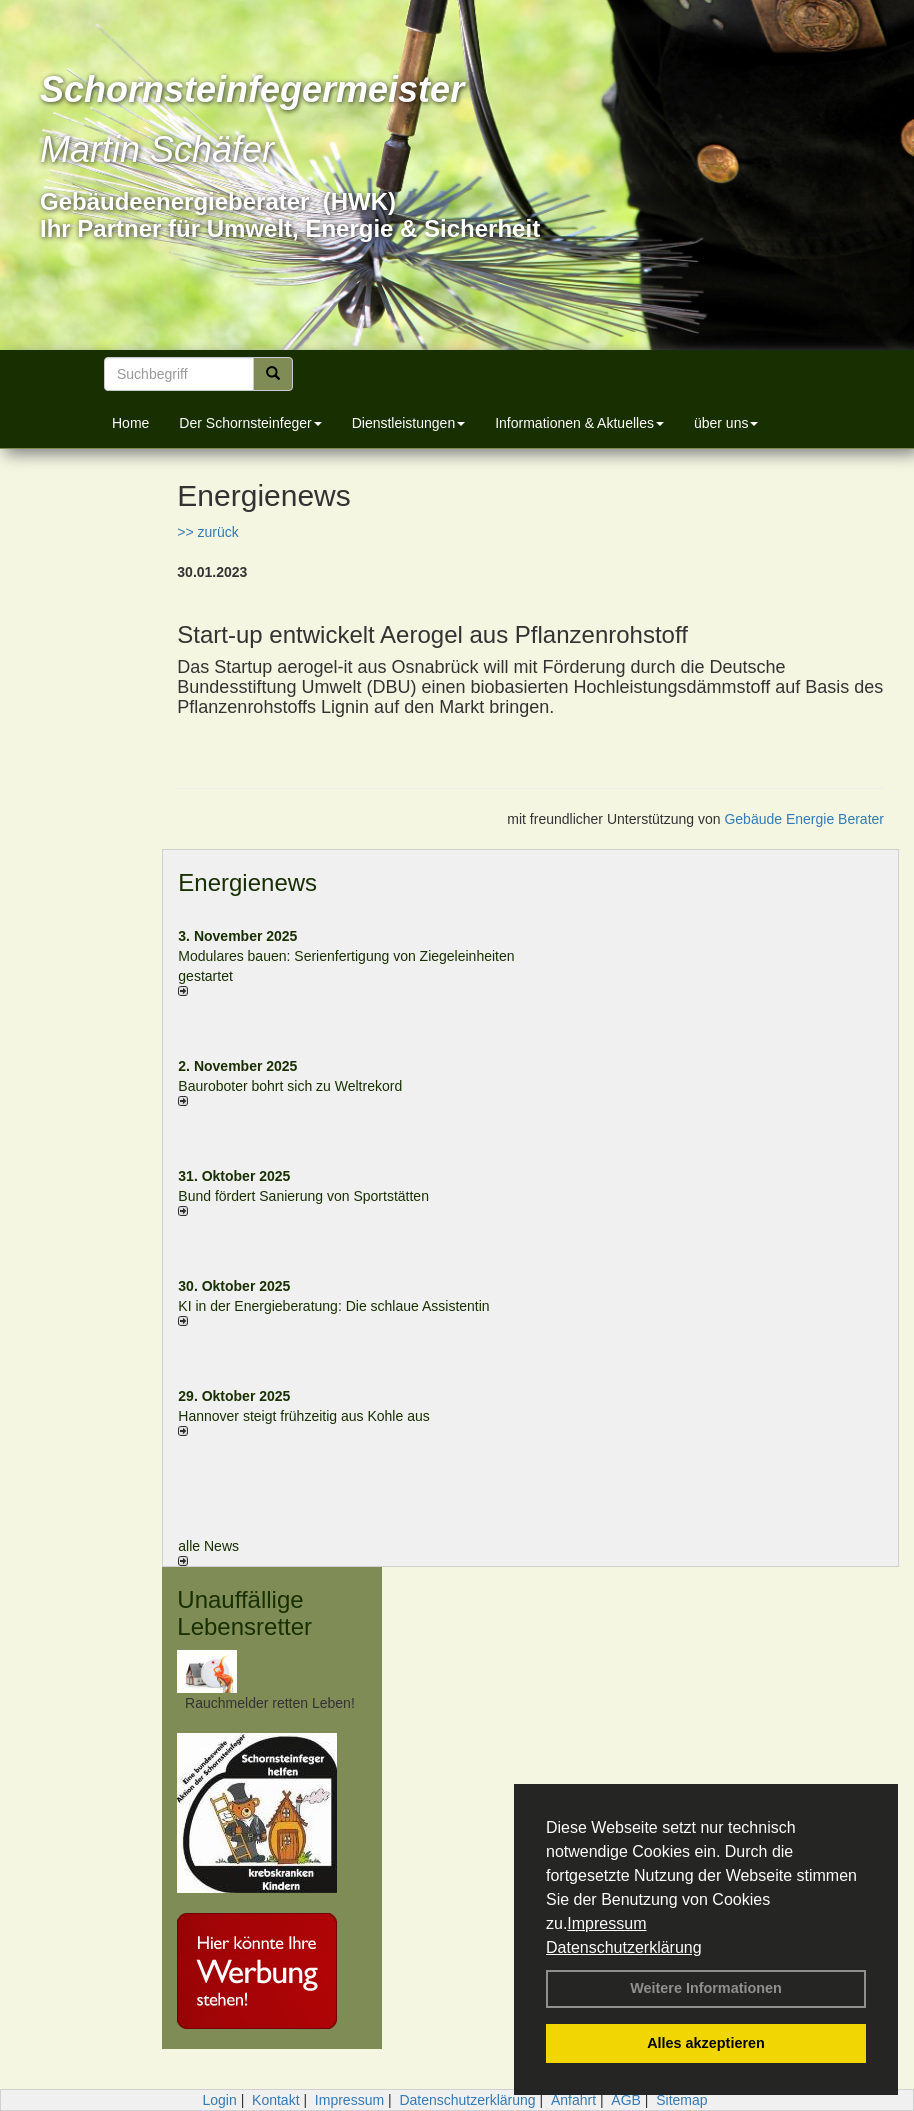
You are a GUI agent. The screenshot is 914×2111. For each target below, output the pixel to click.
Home (130, 423)
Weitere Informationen (706, 1988)
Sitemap (681, 2100)
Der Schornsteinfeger (250, 423)
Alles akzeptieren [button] (706, 2043)
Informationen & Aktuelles (579, 423)
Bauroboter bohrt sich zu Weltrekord (290, 1086)
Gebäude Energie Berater (804, 819)
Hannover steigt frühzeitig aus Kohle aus (303, 1416)
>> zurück (207, 532)
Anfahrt (573, 2100)
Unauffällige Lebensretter (244, 1612)
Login (219, 2100)
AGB (626, 2100)
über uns (726, 423)
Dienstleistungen (409, 423)
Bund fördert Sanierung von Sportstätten (305, 1196)
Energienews (247, 882)
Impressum (606, 1923)
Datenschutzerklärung (624, 1947)
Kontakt (275, 2100)
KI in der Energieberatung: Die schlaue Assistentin (333, 1306)
